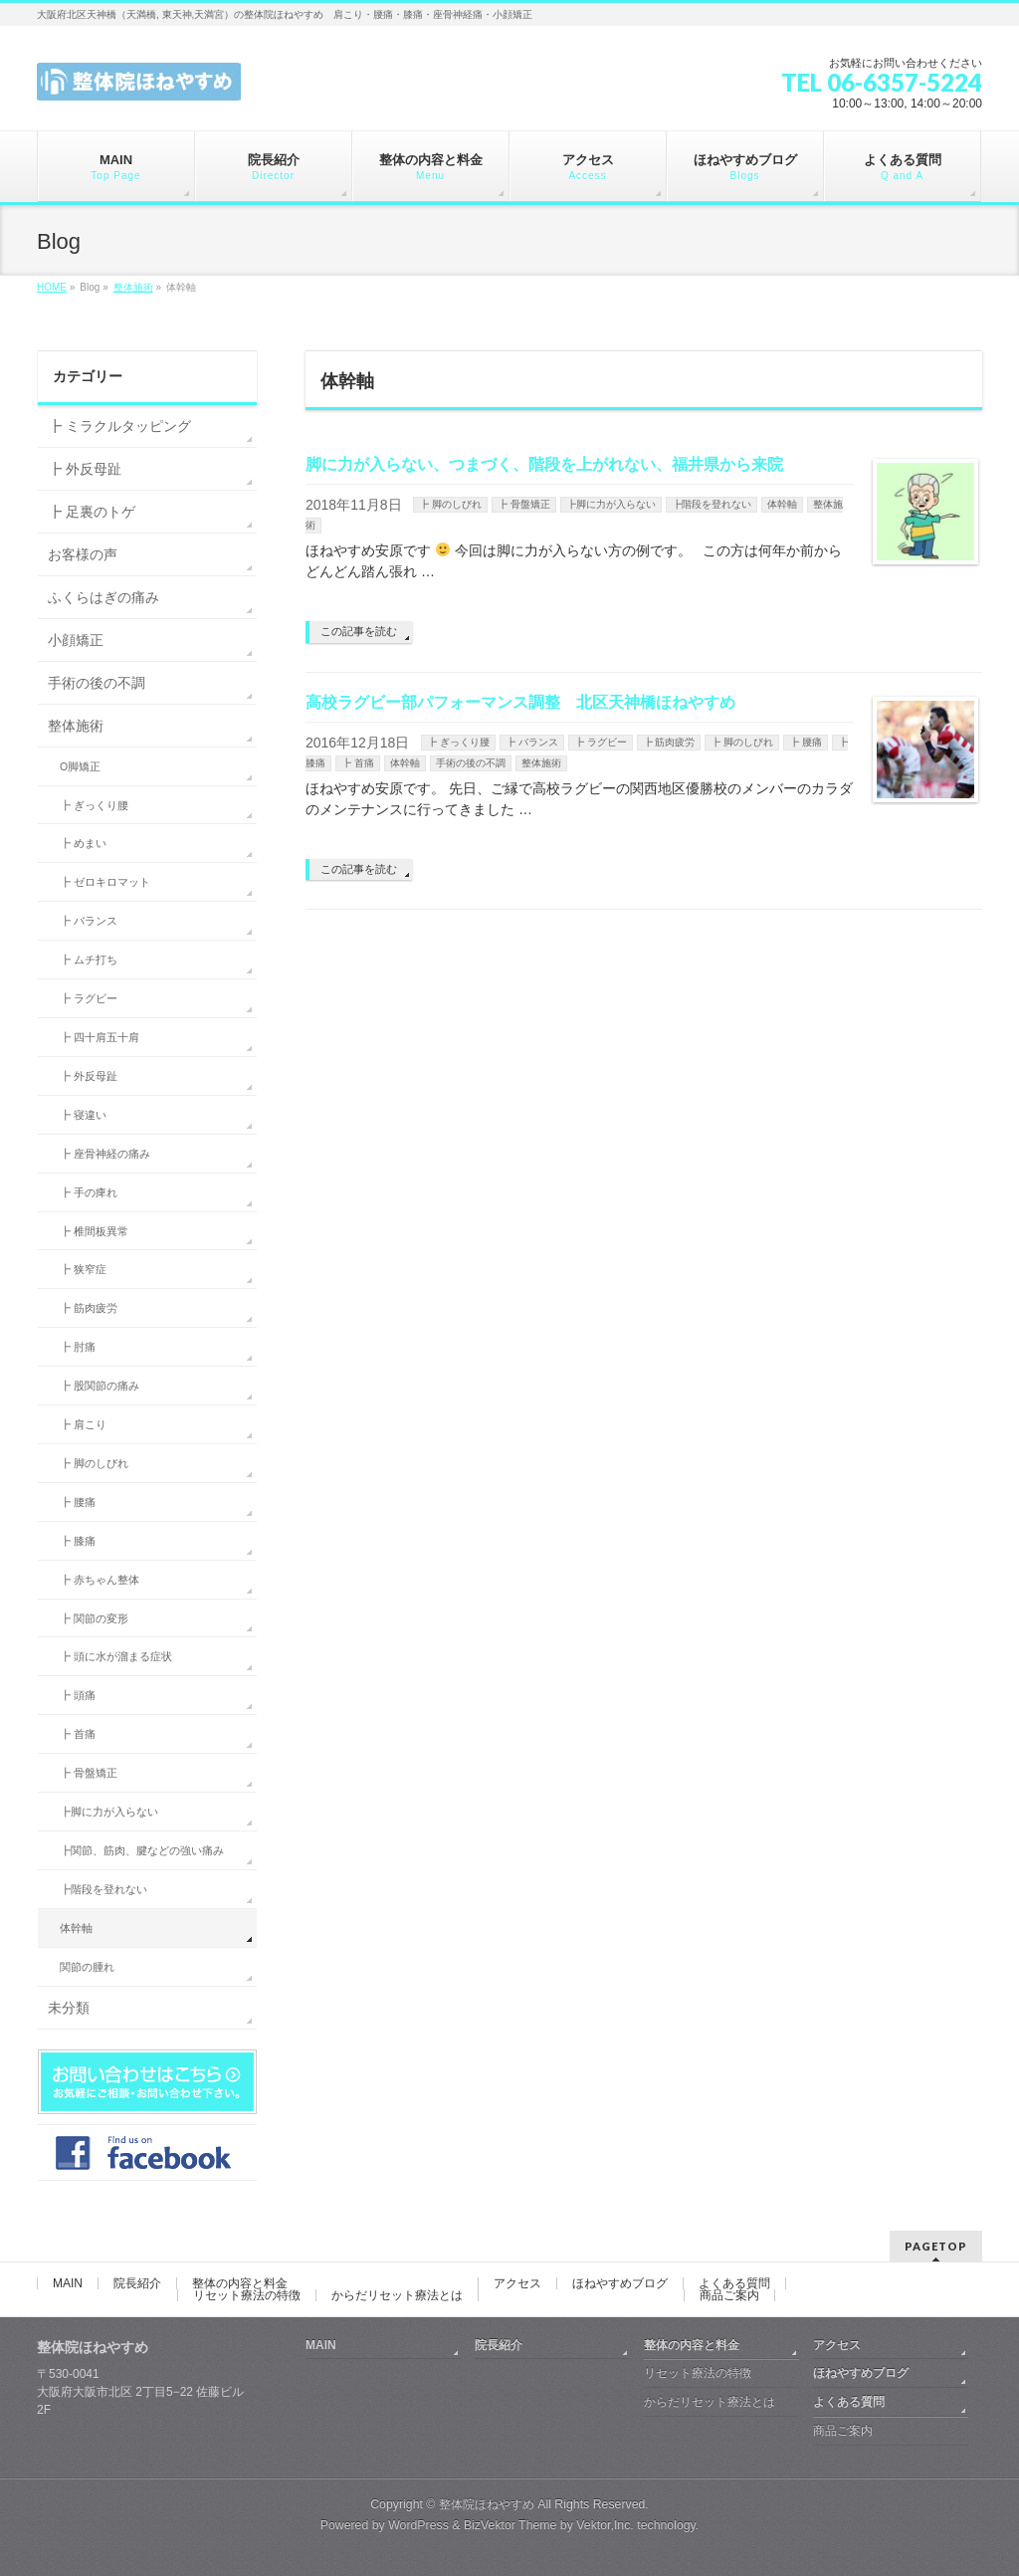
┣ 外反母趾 (84, 469)
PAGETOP (936, 2246)
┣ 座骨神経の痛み (105, 1154)
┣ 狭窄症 (83, 1269)
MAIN (68, 2283)
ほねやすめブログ (620, 2283)
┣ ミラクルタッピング (119, 426)
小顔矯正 (75, 640)
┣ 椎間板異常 (94, 1231)
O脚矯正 (80, 766)
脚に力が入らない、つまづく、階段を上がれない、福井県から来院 (544, 464)
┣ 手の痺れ (88, 1192)
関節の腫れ (87, 1967)
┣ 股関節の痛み (99, 1386)
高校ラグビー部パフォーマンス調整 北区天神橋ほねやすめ (520, 702)
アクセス (517, 2283)
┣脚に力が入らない (611, 504)
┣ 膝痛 (78, 1541)
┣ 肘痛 (78, 1347)
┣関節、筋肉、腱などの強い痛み (142, 1850)
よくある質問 (734, 2283)
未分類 (69, 2008)
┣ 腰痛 (805, 742)
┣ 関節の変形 (94, 1618)
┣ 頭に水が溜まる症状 (116, 1656)
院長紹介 (137, 2283)
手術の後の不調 (471, 762)
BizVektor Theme (510, 2525)
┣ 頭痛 (78, 1695)
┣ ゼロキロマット (105, 882)
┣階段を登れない (711, 504)
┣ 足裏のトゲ (91, 512)
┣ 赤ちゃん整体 (99, 1580)
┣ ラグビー (600, 742)
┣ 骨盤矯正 (524, 504)
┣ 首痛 (357, 762)
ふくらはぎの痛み (103, 597)
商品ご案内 (729, 2295)
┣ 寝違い (83, 1115)
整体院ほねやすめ (486, 2504)
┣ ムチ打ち (88, 960)
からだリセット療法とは (397, 2295)
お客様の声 (82, 554)
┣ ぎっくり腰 (458, 742)
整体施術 (541, 762)
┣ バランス (532, 742)
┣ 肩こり (83, 1424)
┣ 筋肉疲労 (669, 742)
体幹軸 (782, 504)
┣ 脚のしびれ (450, 504)
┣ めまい (83, 843)
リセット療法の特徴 (247, 2295)
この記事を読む (358, 631)
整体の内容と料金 (240, 2283)
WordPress (418, 2525)
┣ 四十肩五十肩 (99, 1037)
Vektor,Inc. (605, 2525)
